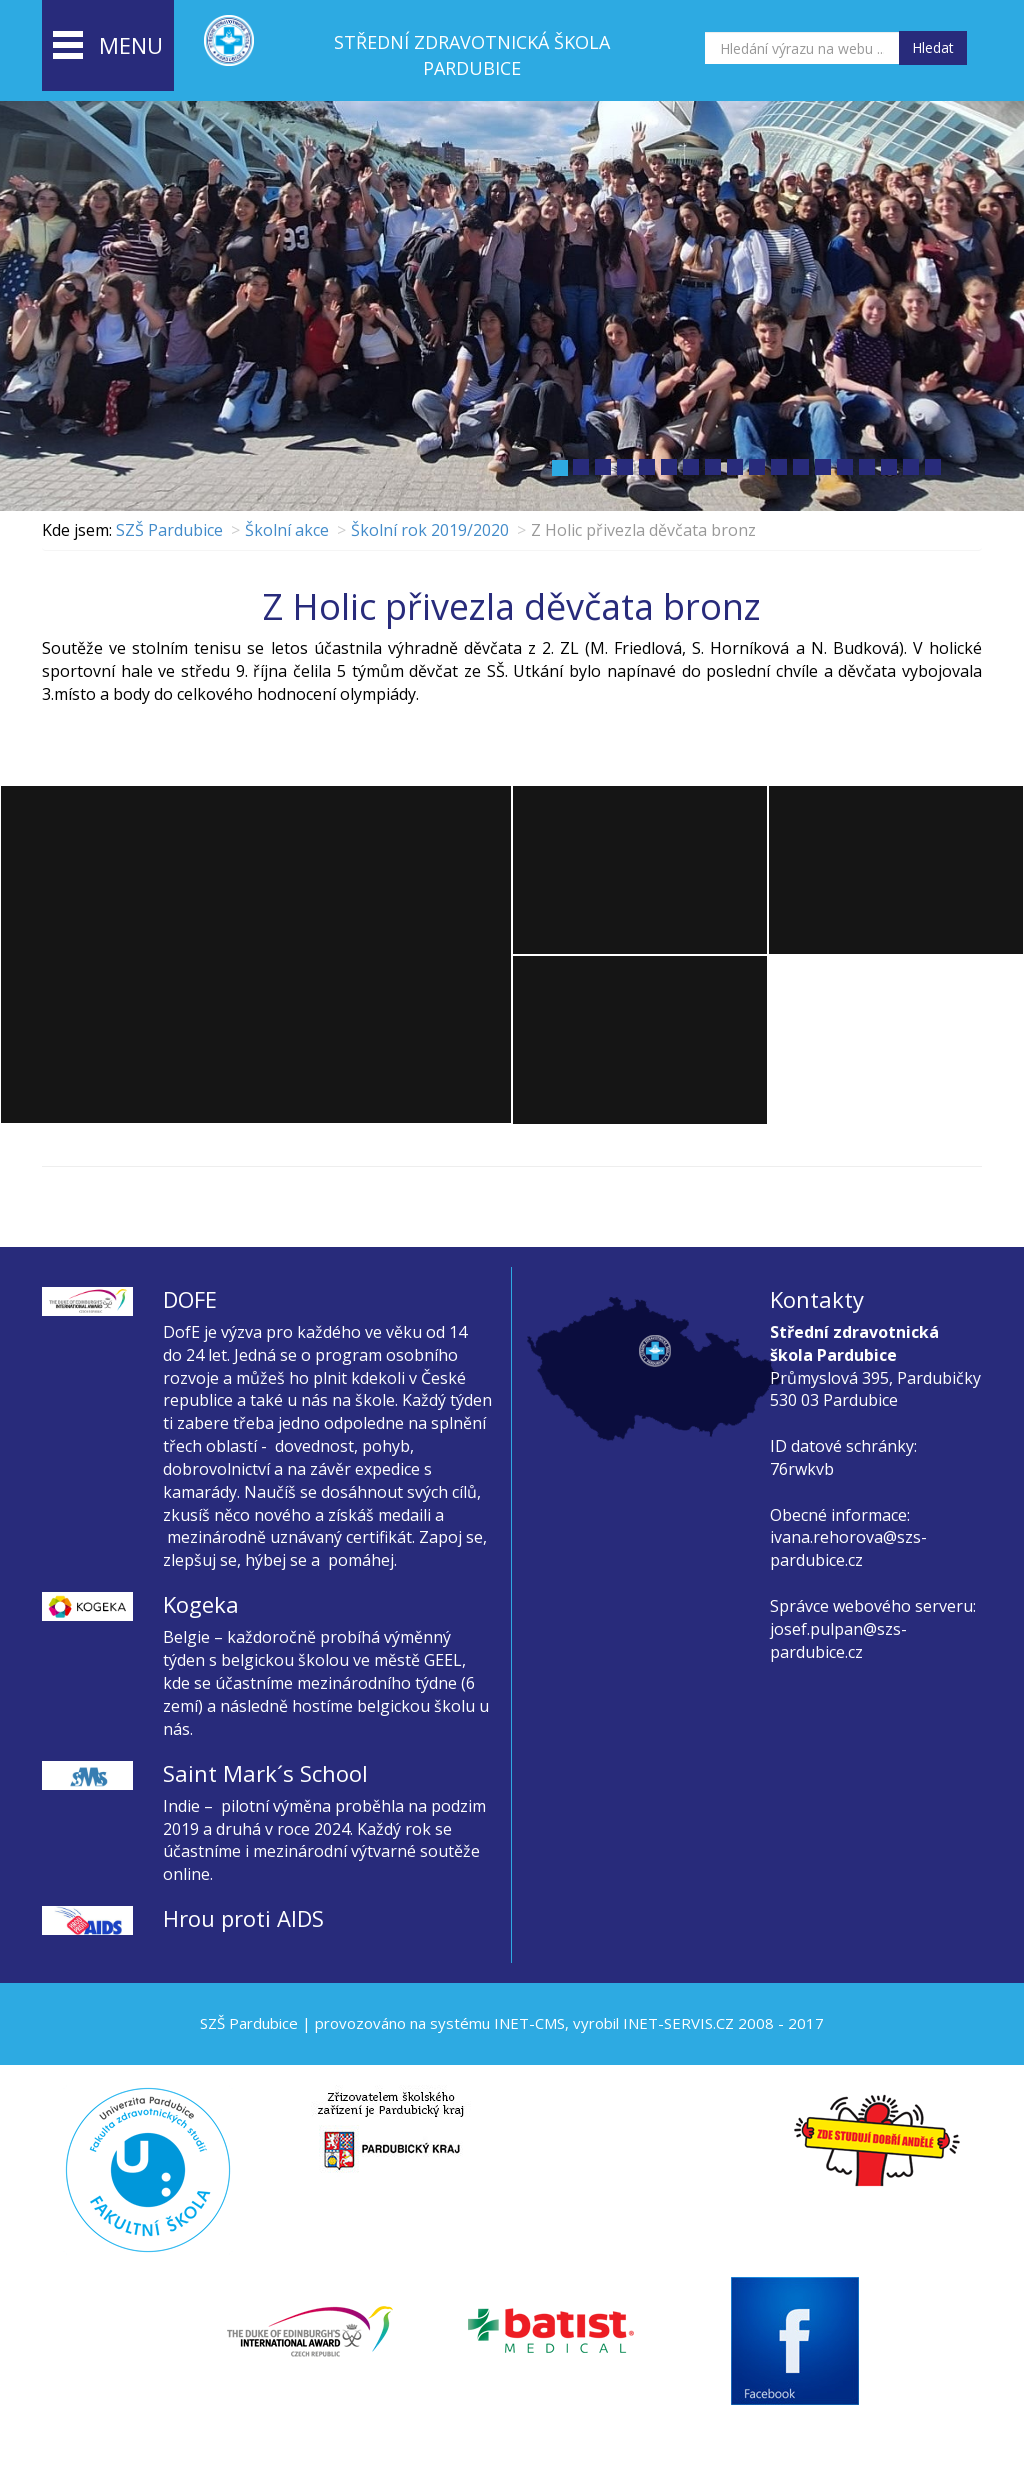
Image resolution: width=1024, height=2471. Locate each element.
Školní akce (287, 530)
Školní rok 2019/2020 (430, 530)
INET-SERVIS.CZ (678, 2023)
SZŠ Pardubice (169, 530)
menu (108, 47)
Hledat (933, 47)
